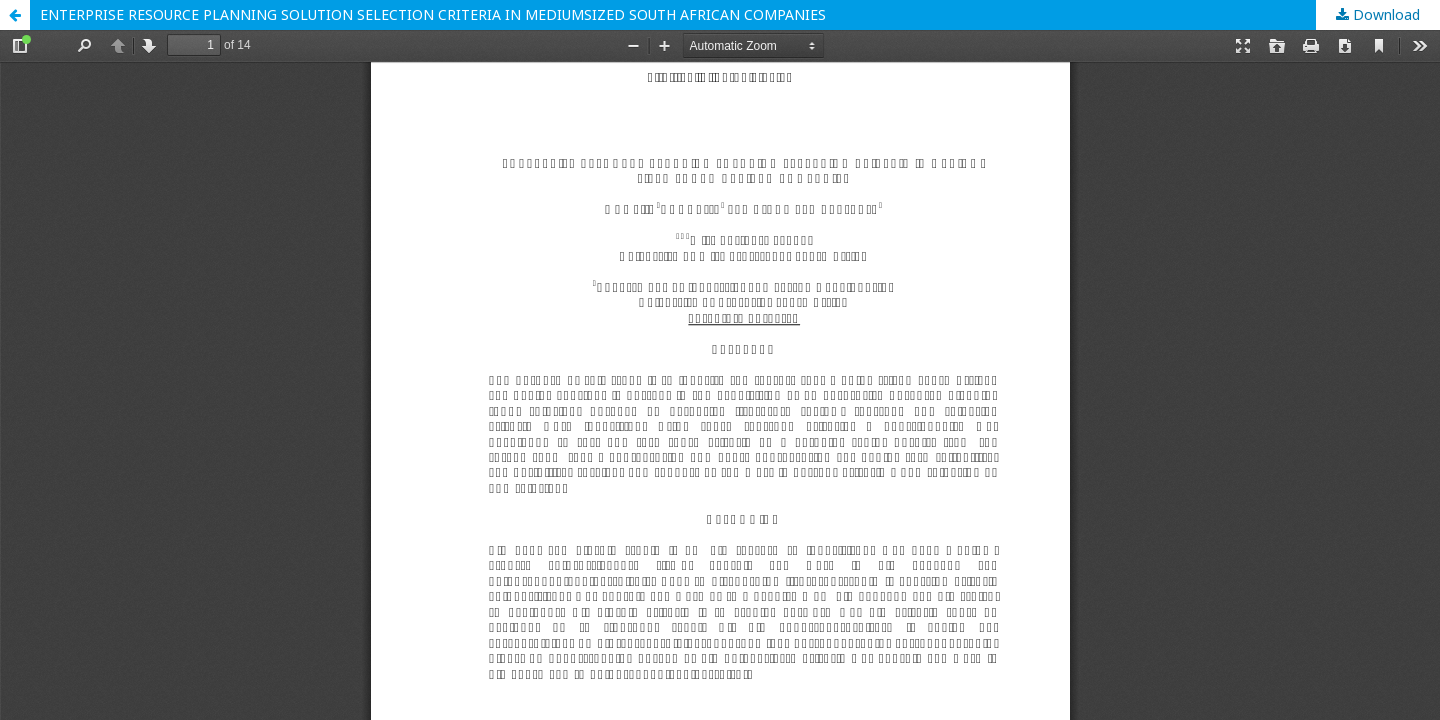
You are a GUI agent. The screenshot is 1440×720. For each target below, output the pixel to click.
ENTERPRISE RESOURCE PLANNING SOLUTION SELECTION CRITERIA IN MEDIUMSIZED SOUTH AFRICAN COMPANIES (433, 14)
